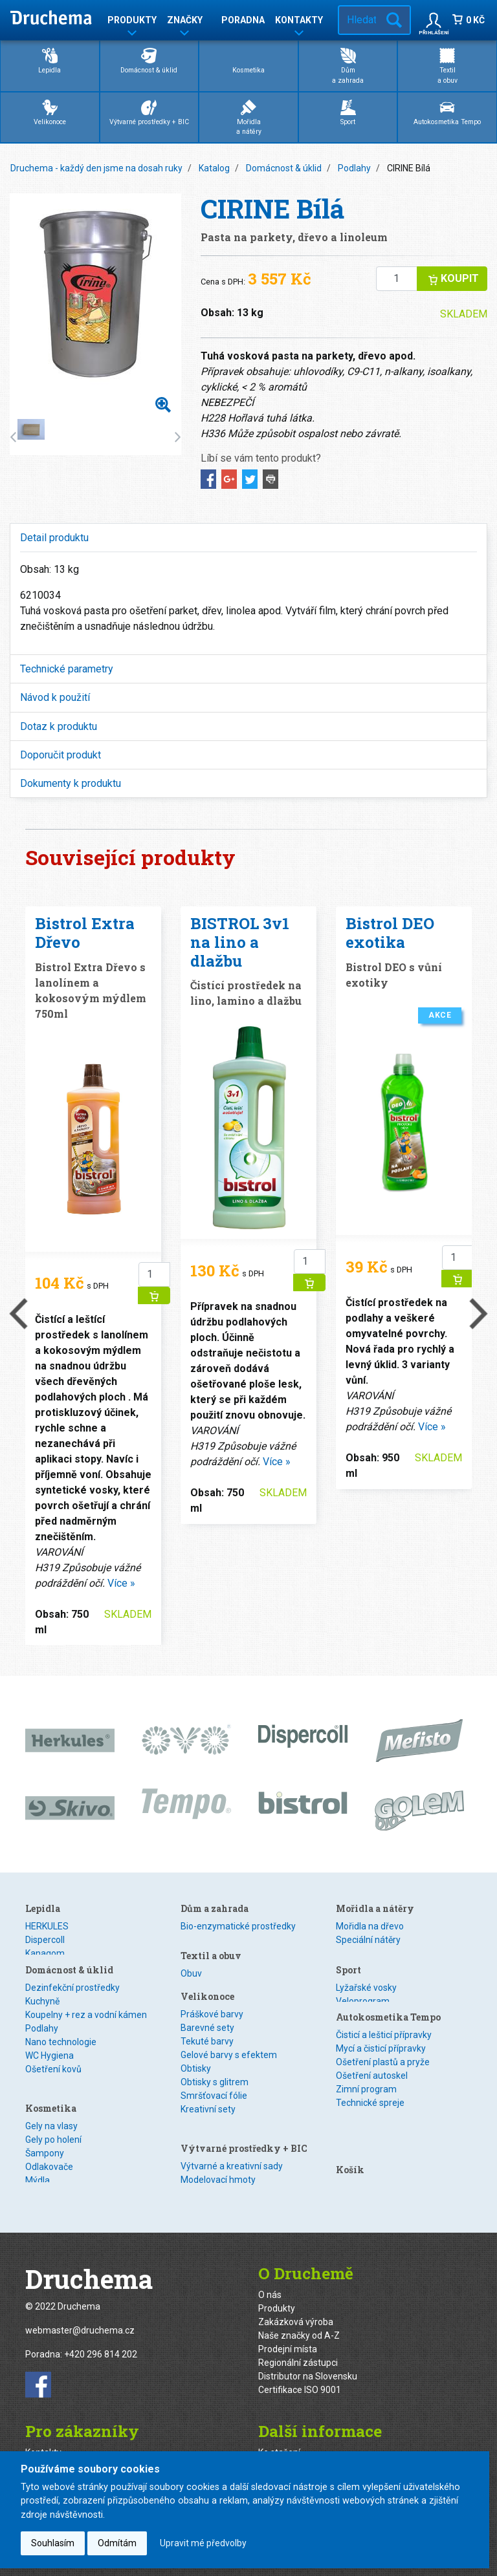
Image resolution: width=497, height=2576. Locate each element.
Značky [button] (185, 22)
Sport (348, 112)
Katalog (214, 168)
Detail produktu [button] (54, 537)
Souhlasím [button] (52, 2543)
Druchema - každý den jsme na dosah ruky (96, 168)
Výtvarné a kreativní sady (232, 2154)
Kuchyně (42, 2020)
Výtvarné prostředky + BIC (149, 112)
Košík (350, 2124)
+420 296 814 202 (100, 2342)
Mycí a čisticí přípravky (381, 2047)
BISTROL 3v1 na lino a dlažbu (239, 942)
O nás (270, 2282)
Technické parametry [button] (66, 669)
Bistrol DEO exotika (390, 932)
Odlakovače (49, 2169)
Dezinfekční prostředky (72, 2007)
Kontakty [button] (299, 22)
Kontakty (43, 2440)
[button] (434, 20)
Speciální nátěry (368, 1940)
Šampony (44, 2156)
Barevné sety (207, 2033)
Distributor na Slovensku (307, 2364)
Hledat (394, 20)
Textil (192, 1980)
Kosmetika (248, 60)
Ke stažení (279, 2440)
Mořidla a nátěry (375, 1908)
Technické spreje (370, 2101)
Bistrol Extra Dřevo (85, 932)
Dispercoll (45, 1940)
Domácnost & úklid (148, 60)
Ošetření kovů (53, 2088)
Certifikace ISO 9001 (299, 2377)
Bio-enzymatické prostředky (238, 1926)
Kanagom (45, 1953)
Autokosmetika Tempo (447, 112)
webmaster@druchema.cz (80, 2318)
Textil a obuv (211, 1948)
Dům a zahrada (214, 1908)
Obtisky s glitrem (214, 2088)
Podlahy (354, 168)
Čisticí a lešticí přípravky (384, 2033)
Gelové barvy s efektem (229, 2060)
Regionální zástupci (298, 2350)
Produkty (276, 2296)
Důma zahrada (348, 65)
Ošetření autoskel (372, 2074)
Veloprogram (363, 1993)
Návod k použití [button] (55, 697)
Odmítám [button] (117, 2543)
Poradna (243, 20)
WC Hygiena (49, 2075)
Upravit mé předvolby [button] (203, 2543)
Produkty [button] (132, 22)
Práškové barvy (212, 2020)
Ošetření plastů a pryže (383, 2060)
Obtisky (196, 2074)
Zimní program (366, 2088)
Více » (121, 1582)
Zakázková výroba (295, 2309)
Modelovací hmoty (218, 2168)
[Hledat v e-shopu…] (359, 20)
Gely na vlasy (51, 2128)
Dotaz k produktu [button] (58, 726)
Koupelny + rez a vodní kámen (86, 2034)
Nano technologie (60, 2061)
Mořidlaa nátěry (248, 117)
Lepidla (49, 60)
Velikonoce (50, 112)
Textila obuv (447, 65)
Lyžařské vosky (366, 1980)
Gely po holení (53, 2142)
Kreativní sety (208, 2115)
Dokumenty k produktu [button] (70, 783)
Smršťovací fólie (214, 2101)
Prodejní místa (287, 2337)
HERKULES (47, 1926)
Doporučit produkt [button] (60, 755)
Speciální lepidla (58, 1967)
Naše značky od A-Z (299, 2323)
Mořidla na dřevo (370, 1926)
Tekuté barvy (207, 2047)
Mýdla (37, 2183)
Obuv (191, 1966)
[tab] (248, 538)
